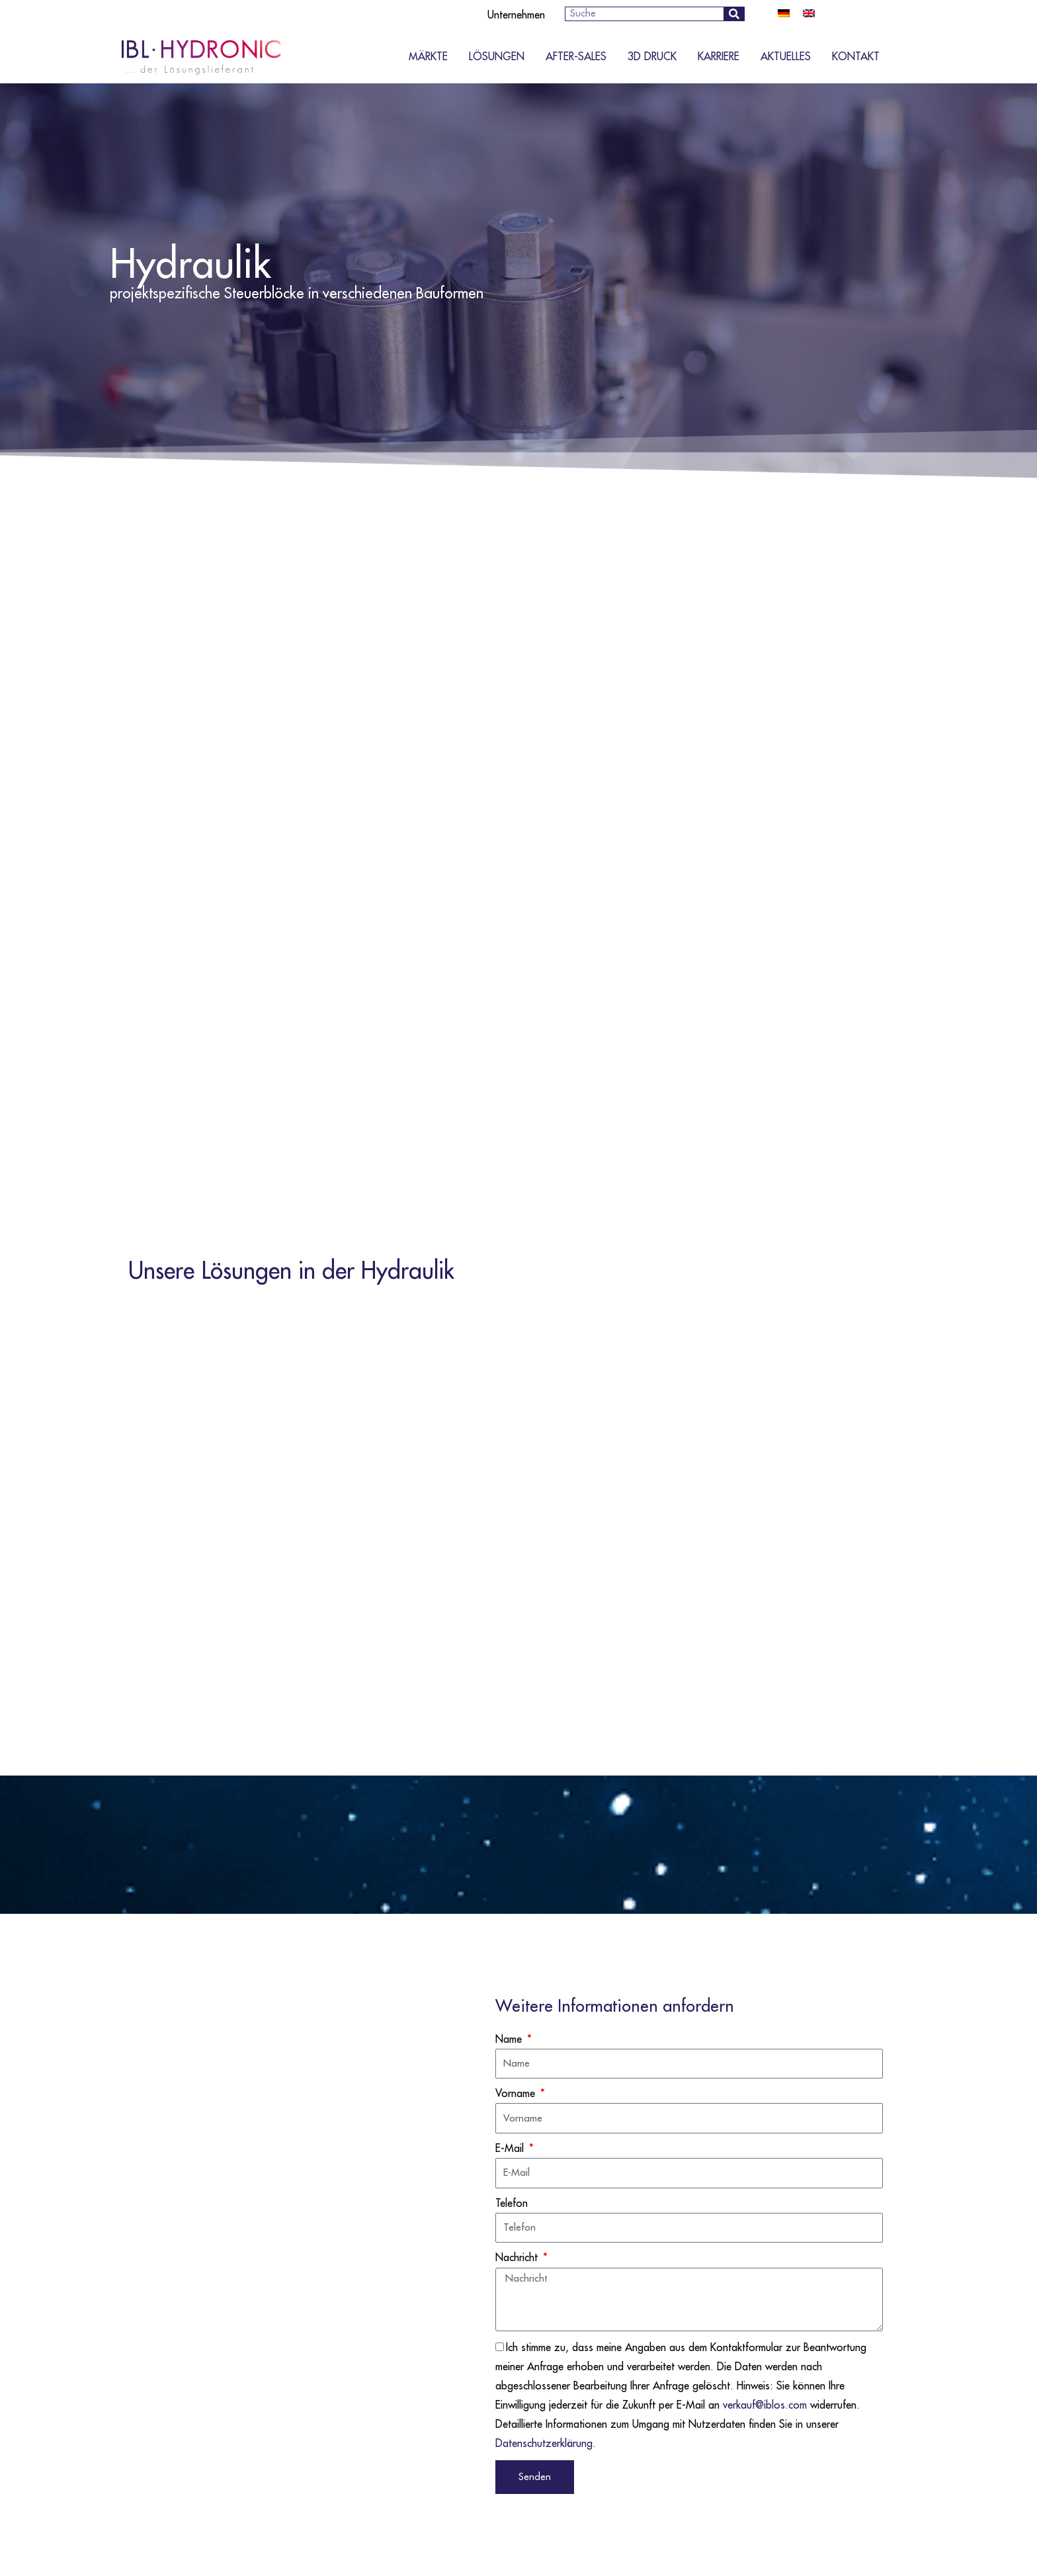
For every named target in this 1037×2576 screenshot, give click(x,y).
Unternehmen (516, 15)
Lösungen (496, 57)
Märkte (428, 57)
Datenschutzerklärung (544, 2443)
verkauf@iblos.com (765, 2405)
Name (510, 2039)
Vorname (516, 2093)
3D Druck (652, 57)
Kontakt (856, 57)
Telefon (511, 2203)
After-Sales (576, 57)
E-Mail (511, 2148)
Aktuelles (786, 57)
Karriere (718, 57)
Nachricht (518, 2258)
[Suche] (734, 14)
